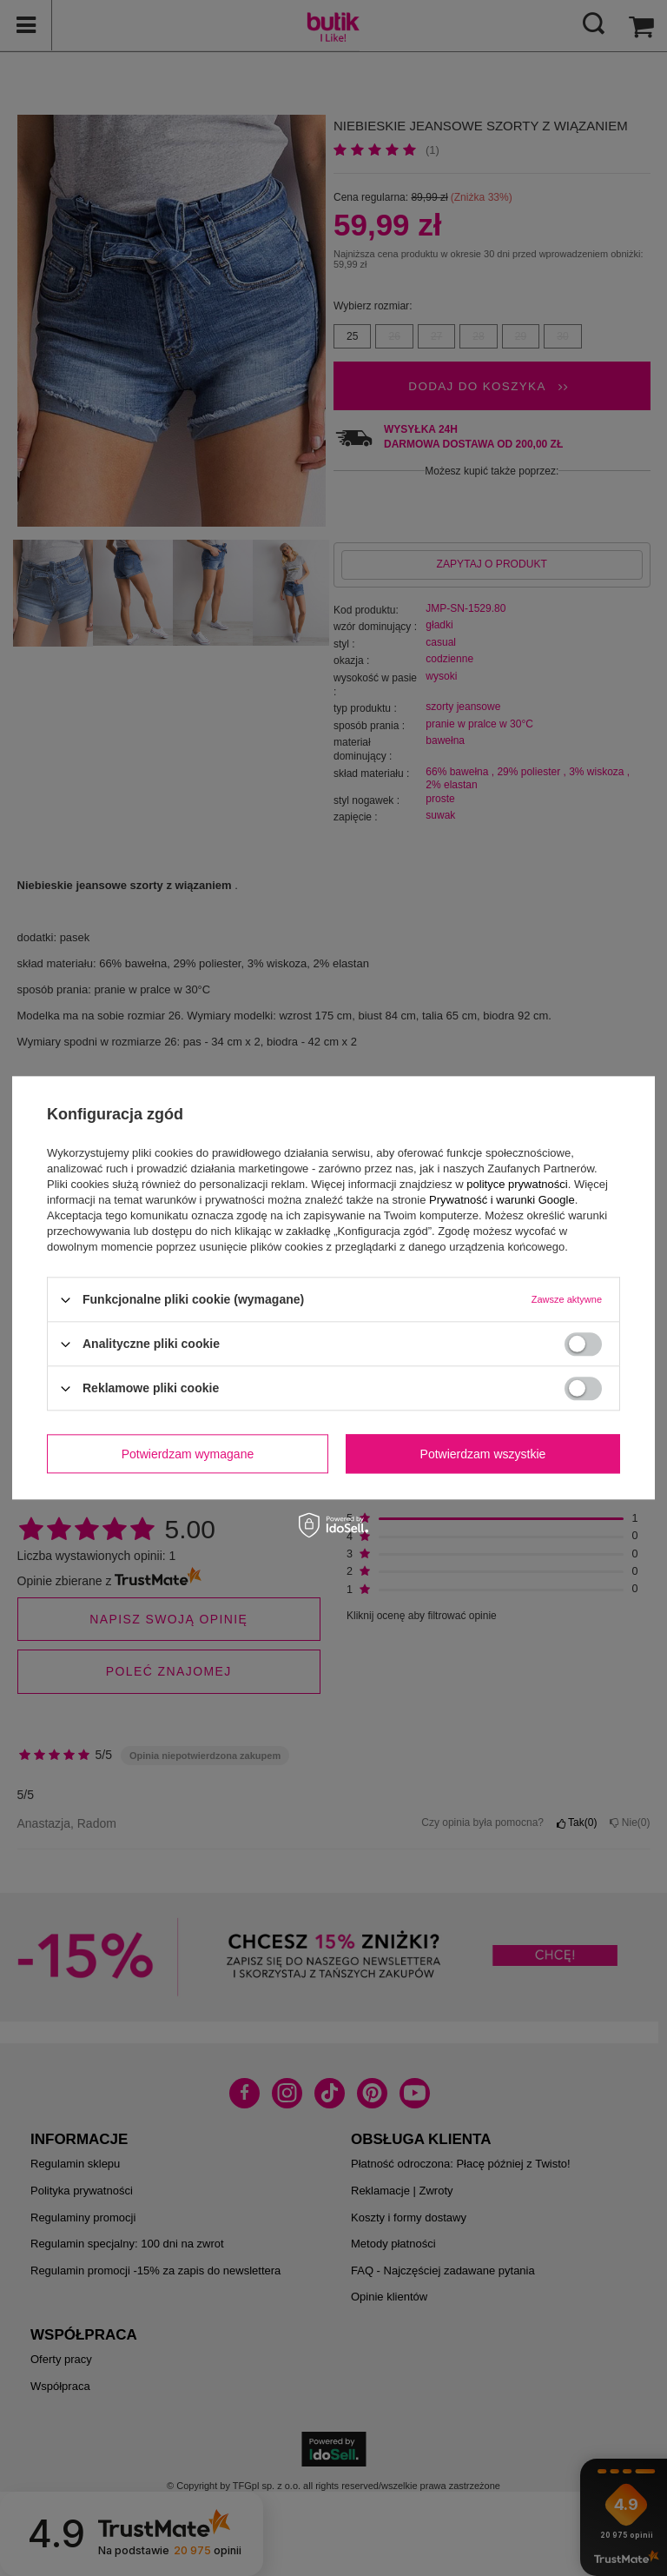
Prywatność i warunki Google (502, 1199)
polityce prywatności (516, 1184)
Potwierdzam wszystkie (483, 1454)
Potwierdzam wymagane (188, 1454)
